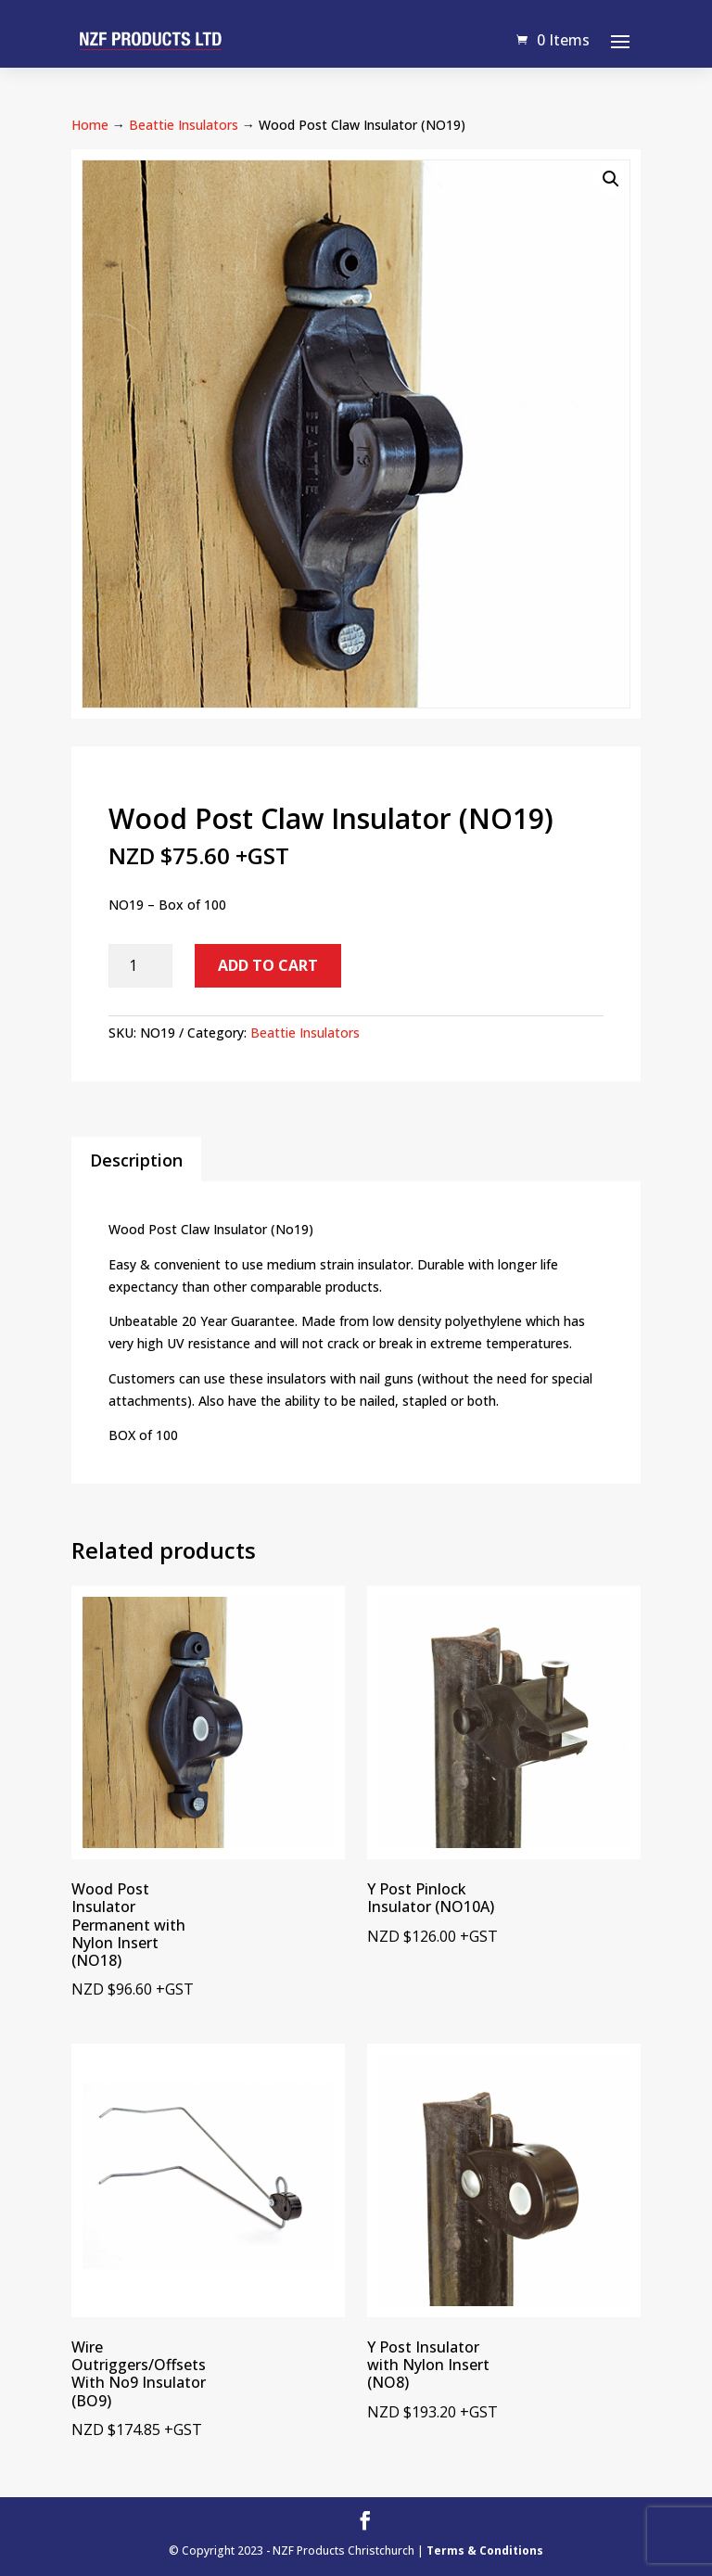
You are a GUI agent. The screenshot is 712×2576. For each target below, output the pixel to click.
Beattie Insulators (183, 125)
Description (136, 1160)
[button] (611, 179)
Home (89, 125)
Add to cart (268, 965)
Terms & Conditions (484, 2550)
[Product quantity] (140, 966)
